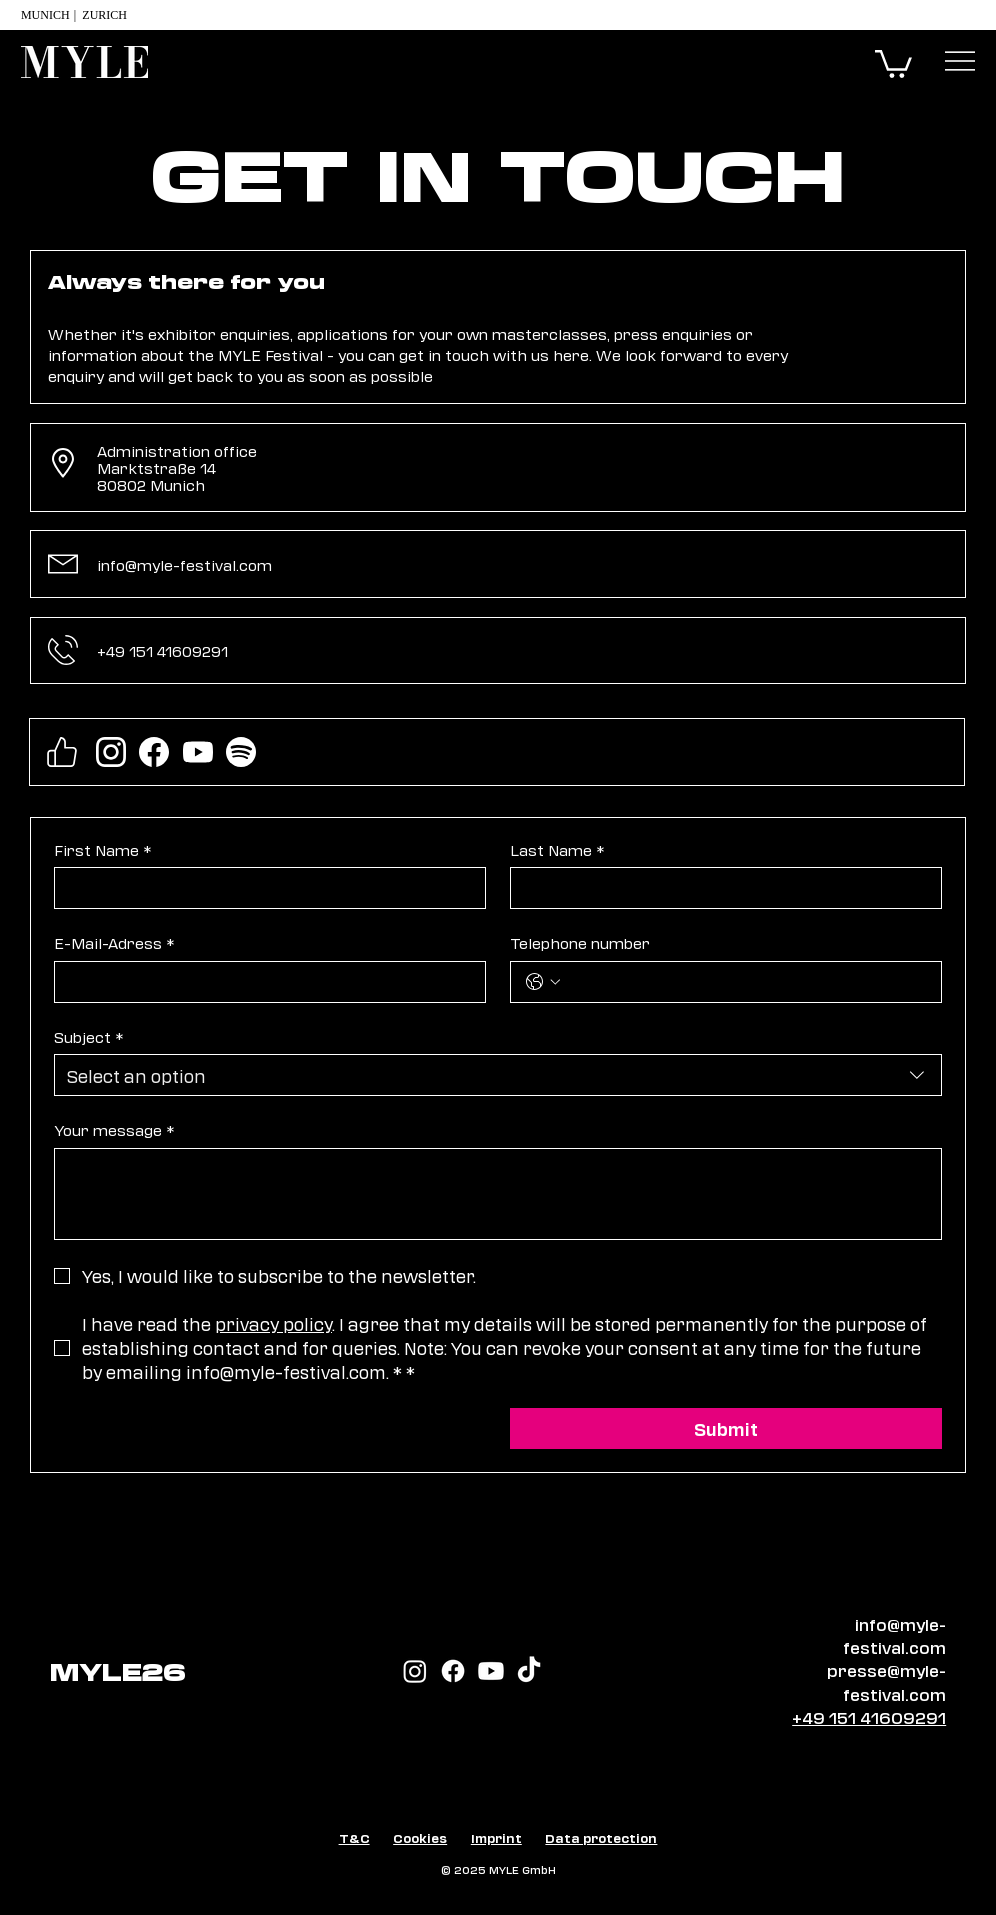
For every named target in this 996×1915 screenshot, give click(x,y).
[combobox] (498, 1075)
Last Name (557, 850)
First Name (102, 850)
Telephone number (580, 942)
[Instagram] (415, 1671)
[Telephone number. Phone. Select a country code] (543, 982)
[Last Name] (720, 888)
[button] (893, 62)
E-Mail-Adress (114, 943)
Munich (45, 15)
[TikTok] (529, 1671)
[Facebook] (453, 1671)
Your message (114, 1130)
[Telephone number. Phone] (746, 982)
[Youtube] (491, 1671)
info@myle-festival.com (184, 564)
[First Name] (264, 888)
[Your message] (498, 1194)
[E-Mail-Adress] (264, 982)
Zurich (107, 15)
